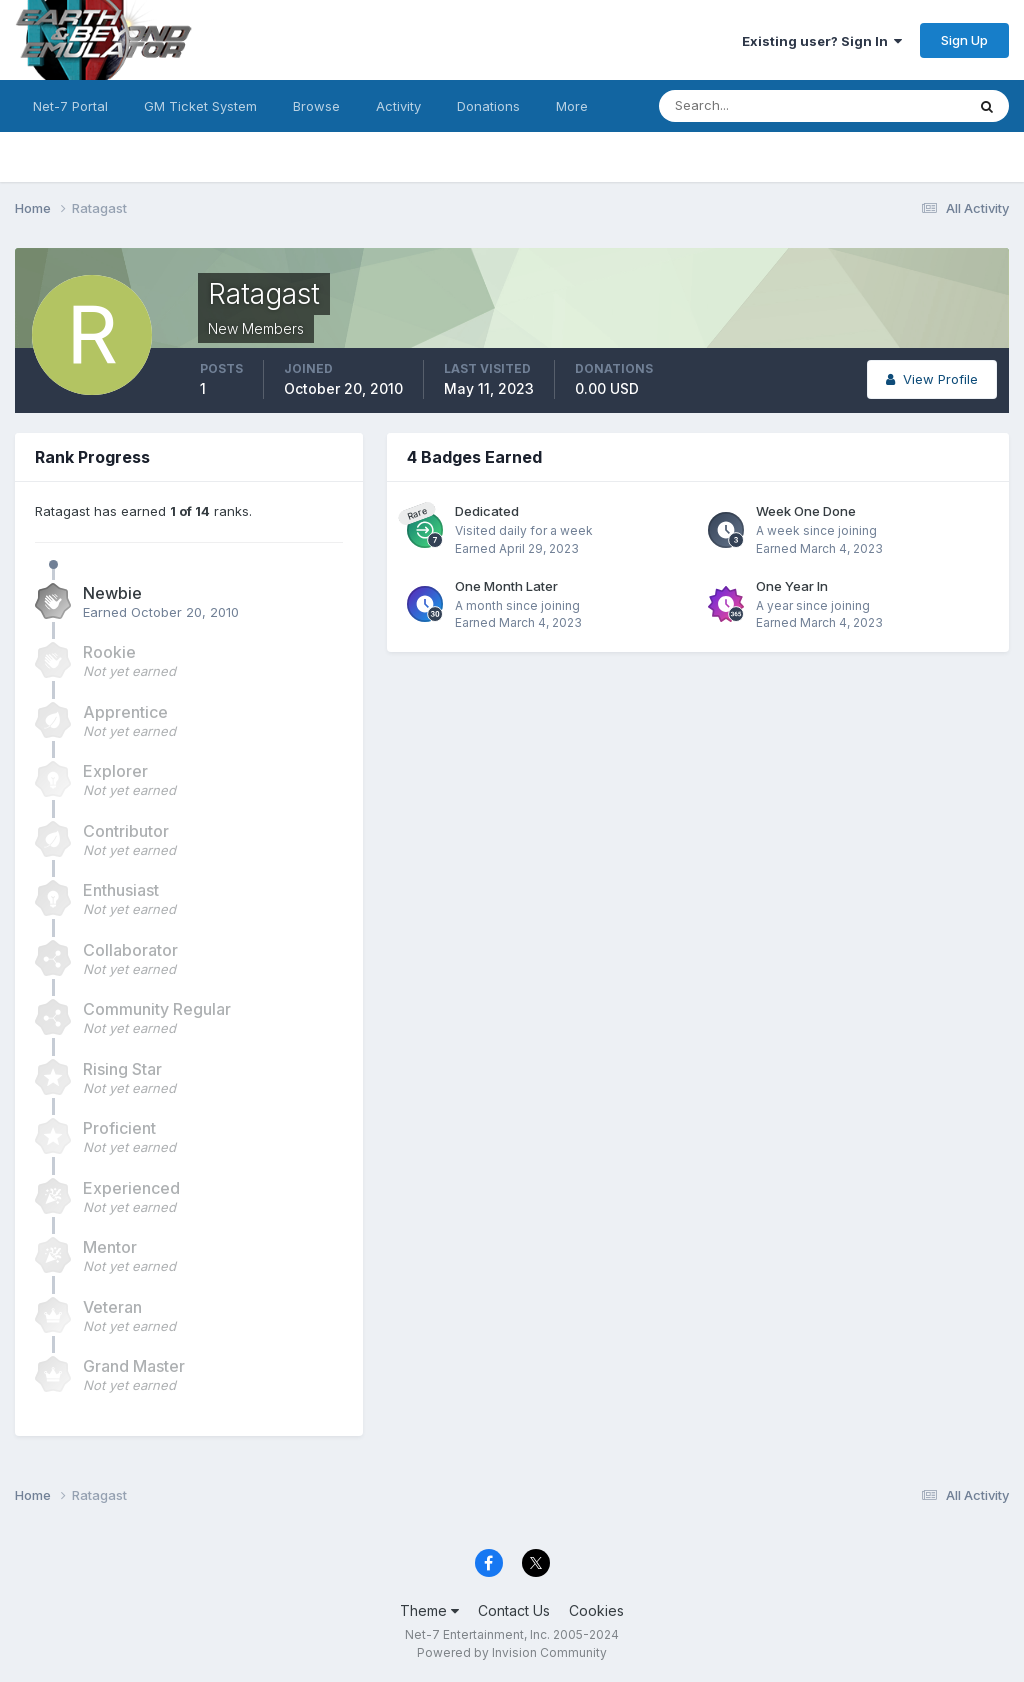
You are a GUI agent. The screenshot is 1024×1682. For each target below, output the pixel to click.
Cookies (596, 1610)
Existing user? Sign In (822, 41)
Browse (316, 106)
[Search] (747, 106)
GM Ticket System (200, 106)
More (572, 106)
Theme (429, 1610)
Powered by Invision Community (512, 1652)
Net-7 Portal (70, 106)
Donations (488, 106)
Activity (398, 106)
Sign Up (964, 40)
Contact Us (514, 1610)
